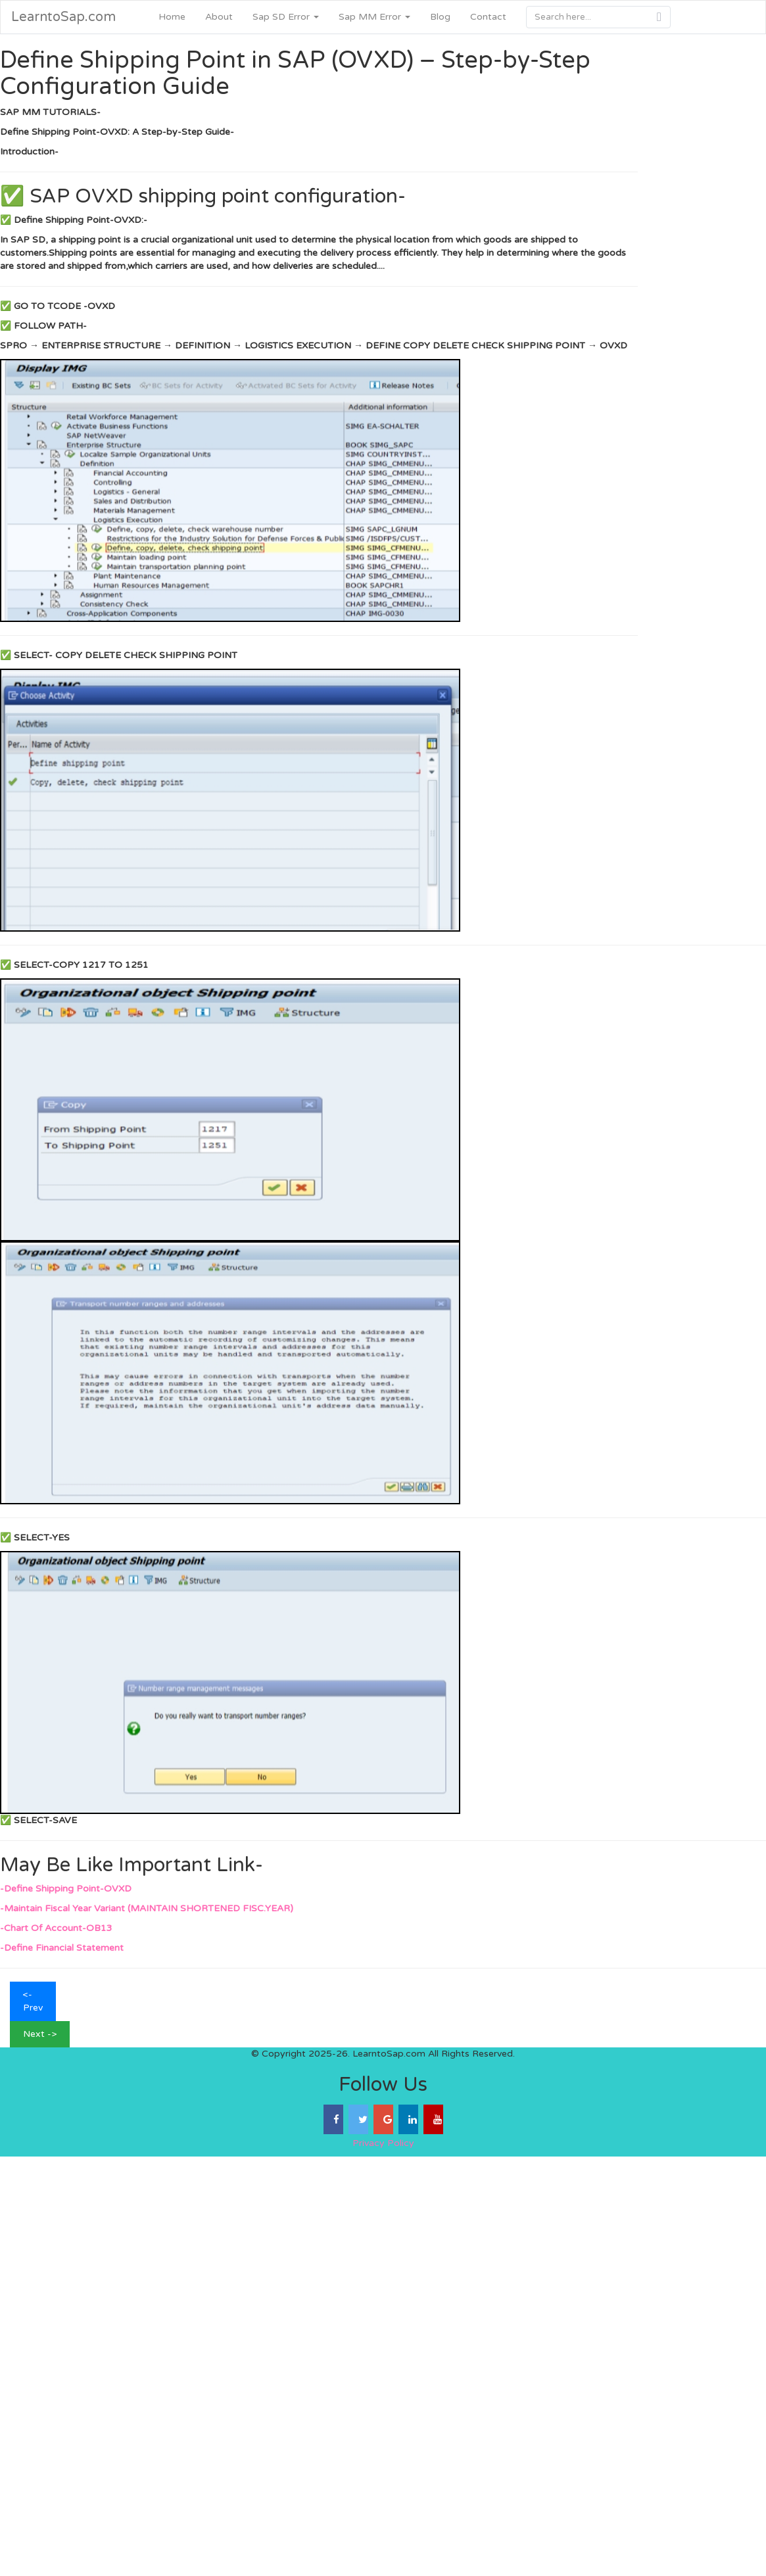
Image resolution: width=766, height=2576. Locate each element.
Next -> (40, 2033)
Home (171, 16)
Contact (488, 16)
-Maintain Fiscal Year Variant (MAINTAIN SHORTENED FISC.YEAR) (146, 1908)
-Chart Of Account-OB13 (56, 1928)
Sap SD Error (285, 16)
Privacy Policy (383, 2143)
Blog (440, 16)
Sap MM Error (374, 16)
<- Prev (33, 2001)
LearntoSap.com (63, 17)
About (219, 16)
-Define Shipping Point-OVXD (66, 1888)
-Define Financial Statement (62, 1947)
